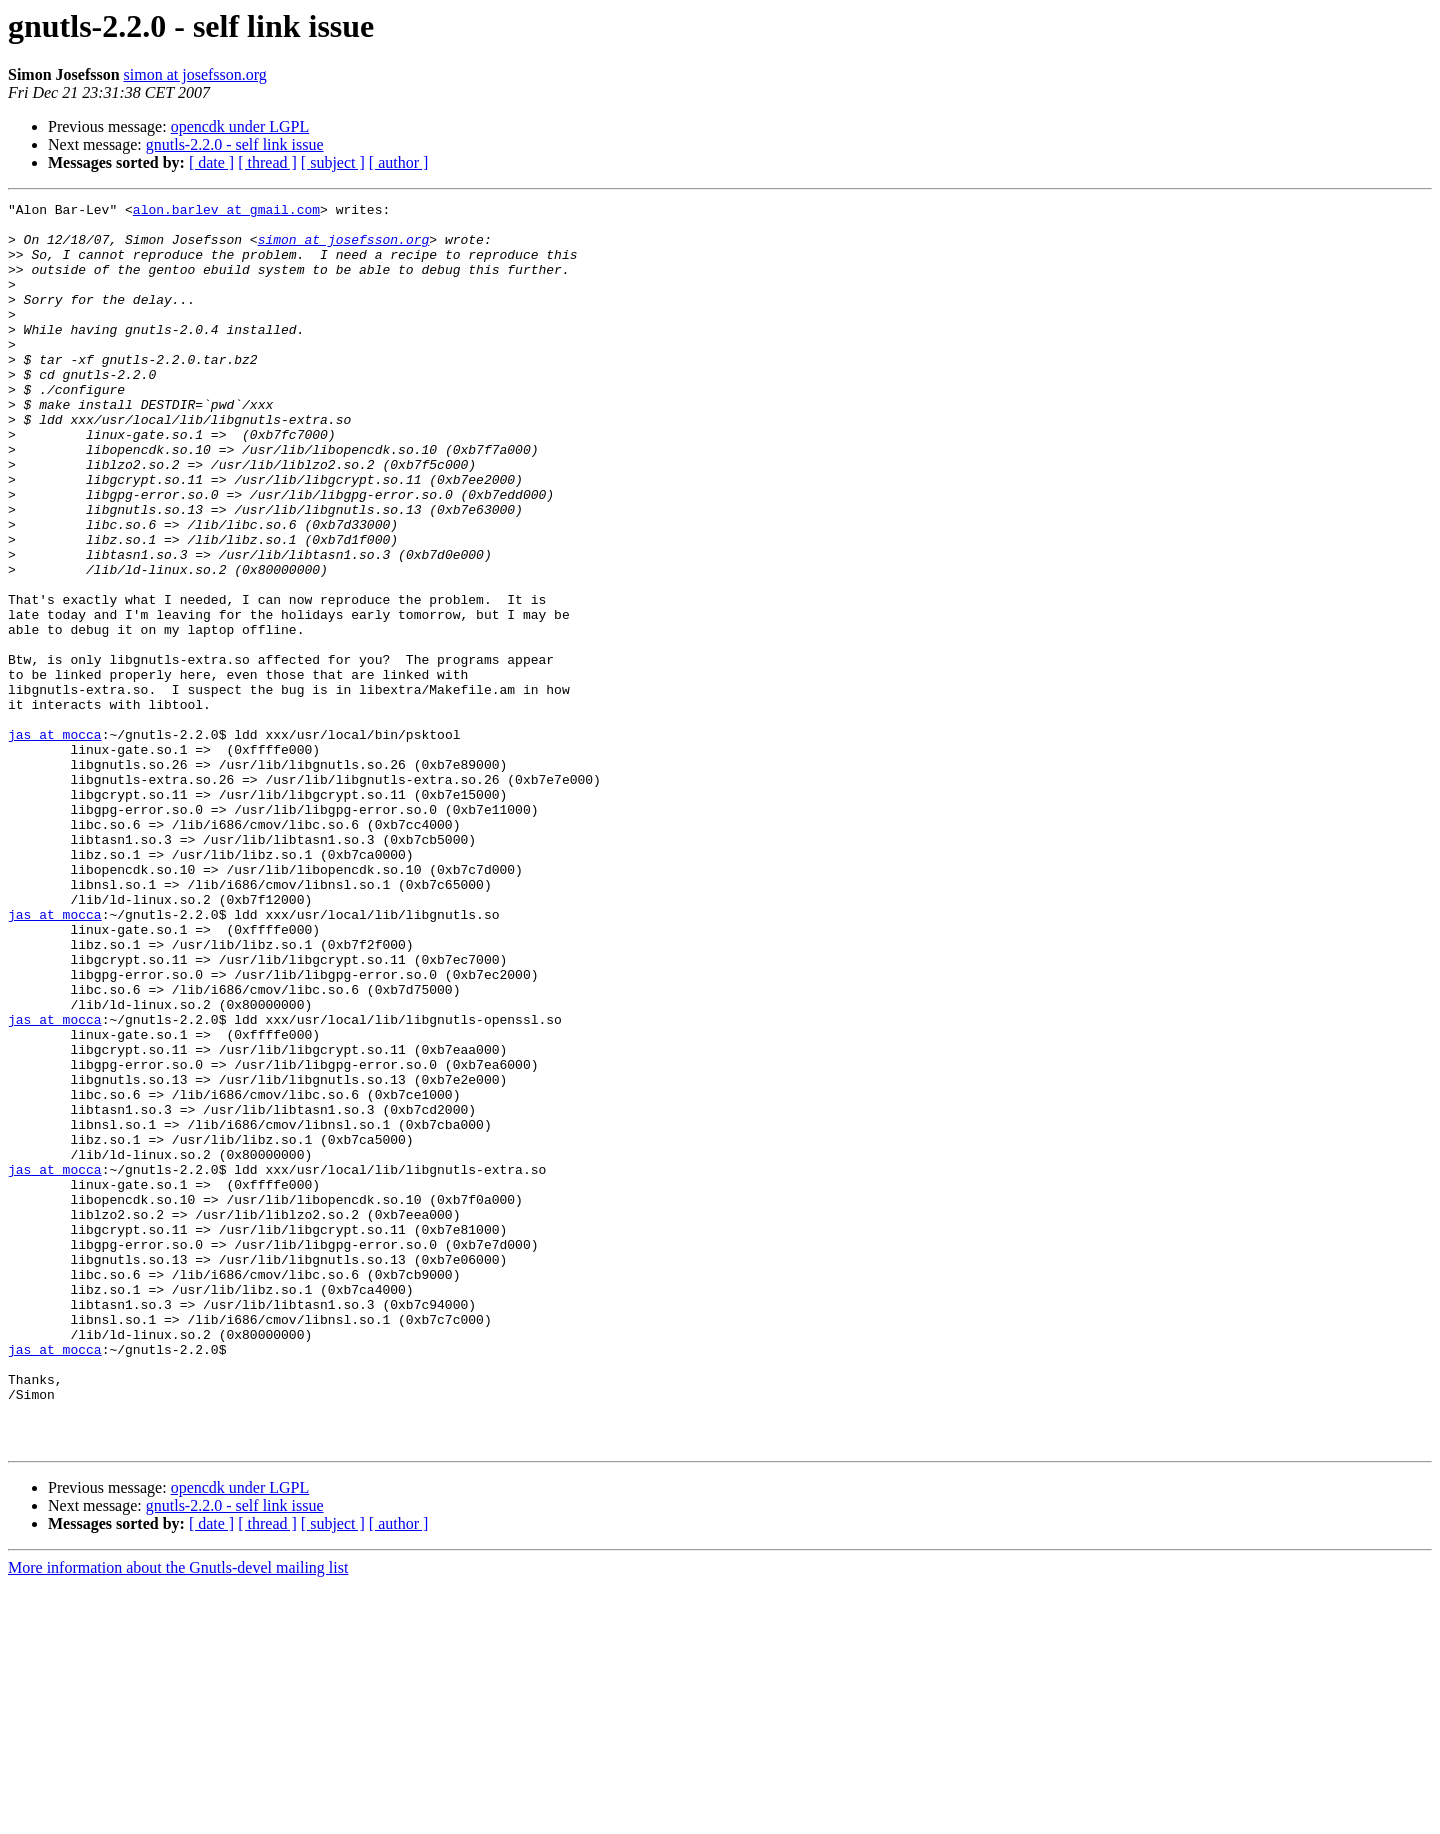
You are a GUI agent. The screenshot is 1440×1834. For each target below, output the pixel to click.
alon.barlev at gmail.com (226, 212)
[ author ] (399, 162)
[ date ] (211, 162)
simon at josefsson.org (195, 74)
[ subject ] (333, 162)
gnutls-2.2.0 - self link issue (235, 144)
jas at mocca (55, 842)
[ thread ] (267, 162)
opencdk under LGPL (240, 126)
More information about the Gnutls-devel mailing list (178, 1816)
